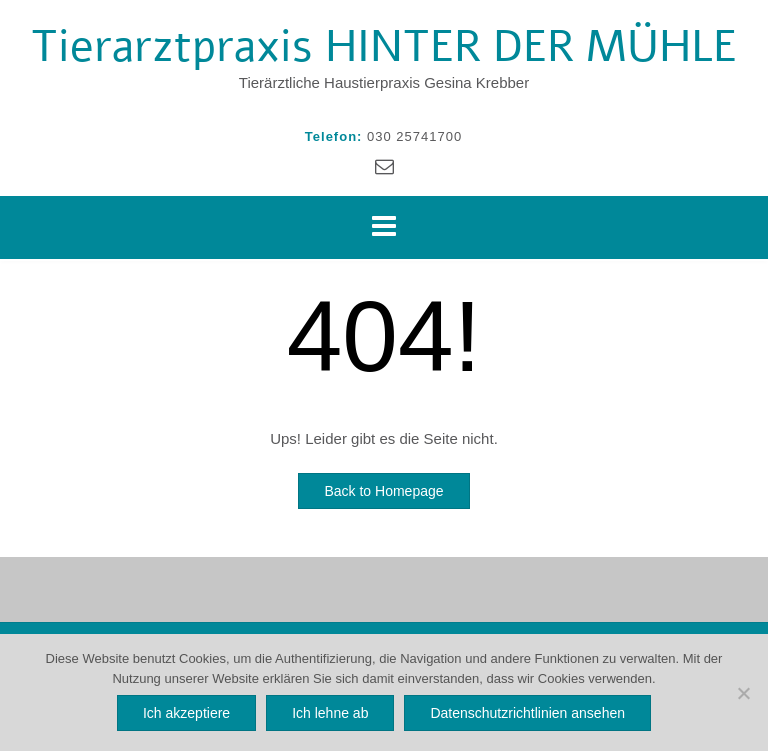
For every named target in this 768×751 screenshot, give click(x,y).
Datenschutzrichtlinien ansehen (527, 713)
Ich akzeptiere (186, 713)
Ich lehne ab (330, 713)
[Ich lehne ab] (743, 693)
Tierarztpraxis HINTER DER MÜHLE (384, 47)
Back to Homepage (383, 491)
